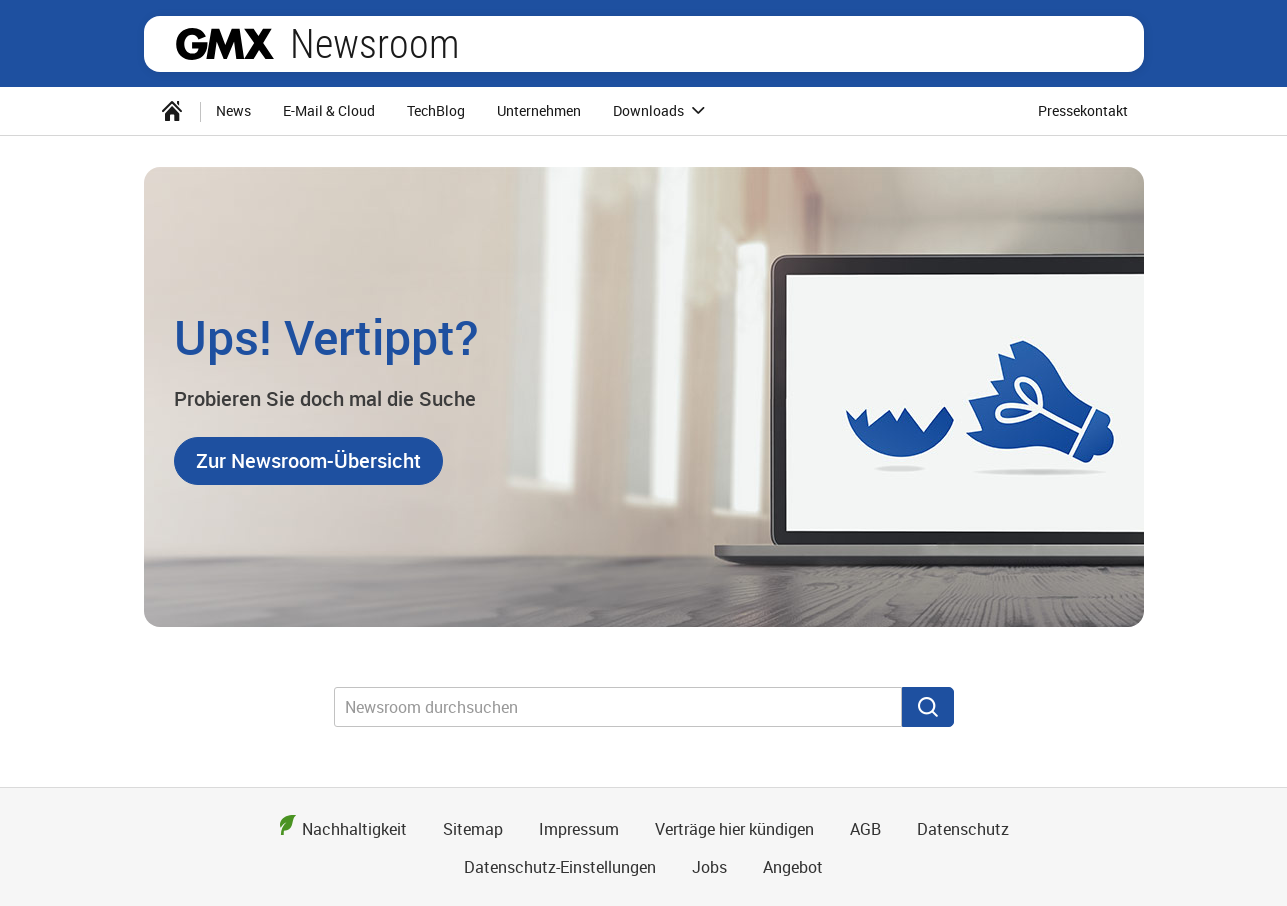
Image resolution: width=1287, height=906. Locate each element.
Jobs (709, 867)
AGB (865, 829)
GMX (225, 44)
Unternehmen (539, 110)
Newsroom (374, 44)
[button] (308, 461)
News (233, 110)
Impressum (579, 829)
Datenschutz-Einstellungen (560, 867)
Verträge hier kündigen (734, 829)
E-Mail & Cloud (329, 110)
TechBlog (436, 110)
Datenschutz (963, 829)
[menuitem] (172, 111)
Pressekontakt (1083, 110)
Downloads (662, 111)
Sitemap (473, 829)
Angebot (793, 867)
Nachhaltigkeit (354, 829)
